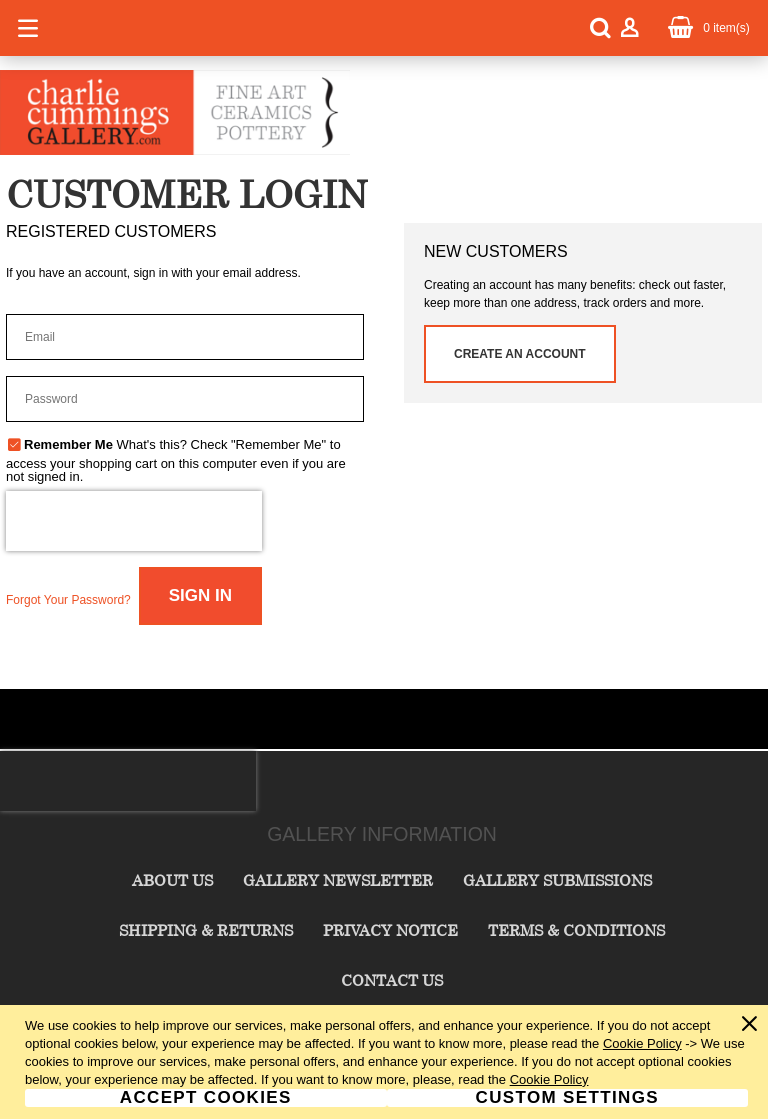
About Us (172, 880)
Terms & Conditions (576, 930)
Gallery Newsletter (338, 880)
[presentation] (134, 521)
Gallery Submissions (557, 880)
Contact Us (392, 980)
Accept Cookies (206, 1098)
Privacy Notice (390, 930)
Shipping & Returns (206, 930)
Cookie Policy (642, 1043)
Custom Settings (567, 1098)
